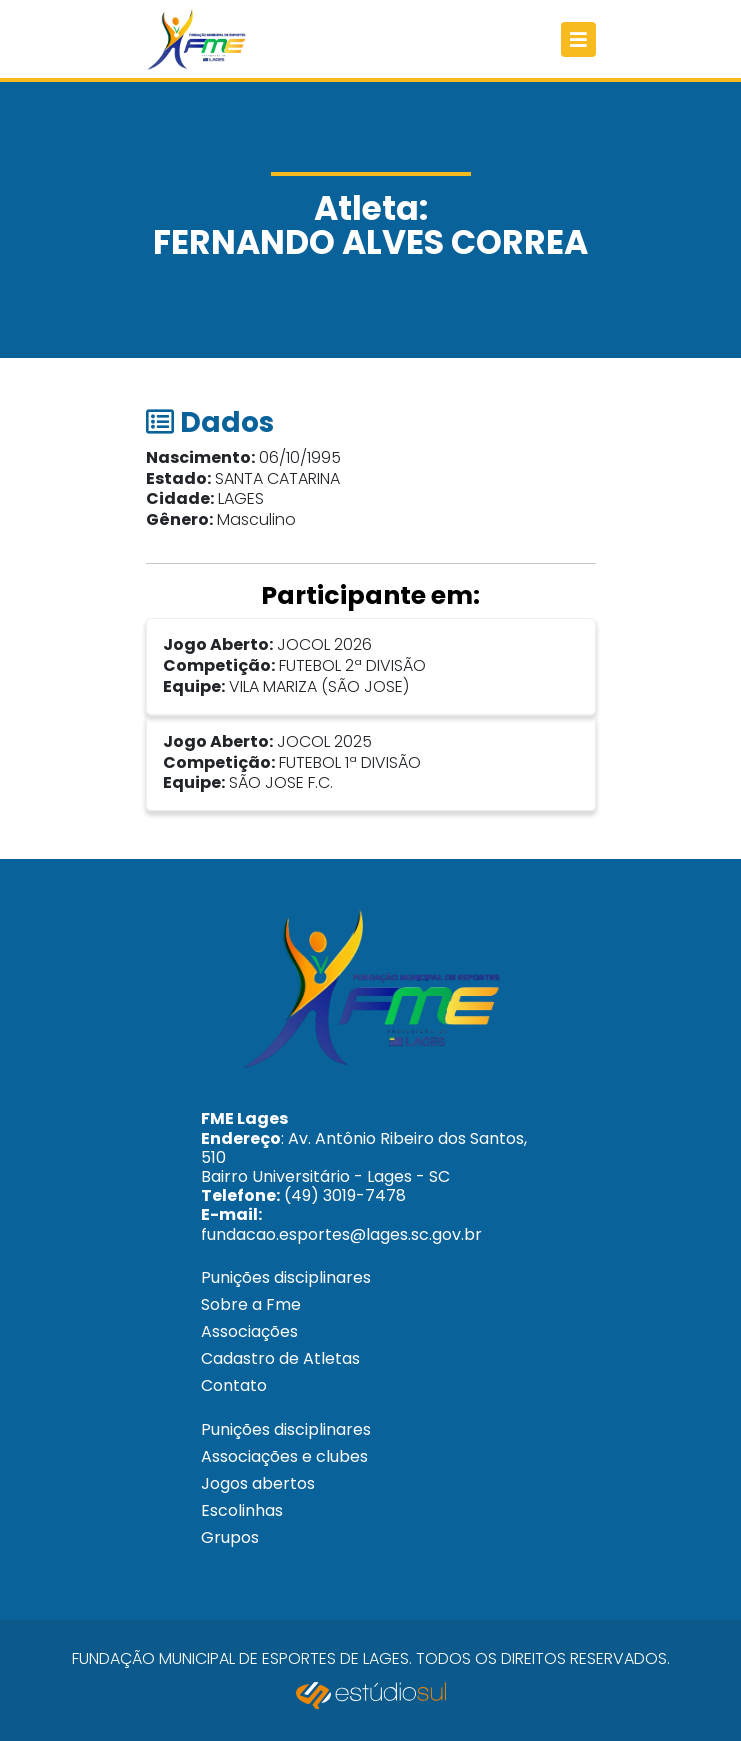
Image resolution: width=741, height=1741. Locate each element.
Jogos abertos (258, 1483)
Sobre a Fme (251, 1304)
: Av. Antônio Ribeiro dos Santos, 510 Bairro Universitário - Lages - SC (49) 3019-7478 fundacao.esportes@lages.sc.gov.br (364, 1176)
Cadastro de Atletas (280, 1358)
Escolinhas (242, 1510)
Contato (234, 1385)
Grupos (230, 1537)
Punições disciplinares (286, 1277)
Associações (249, 1331)
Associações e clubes (284, 1456)
